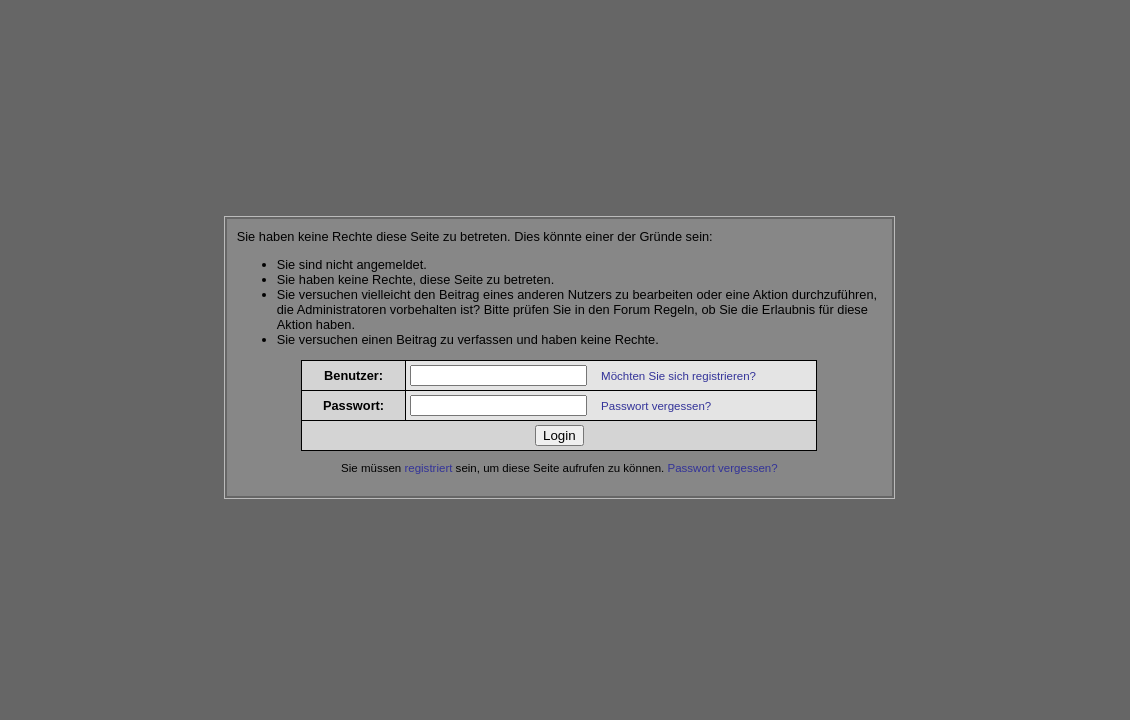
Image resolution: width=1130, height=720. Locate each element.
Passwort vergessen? (656, 406)
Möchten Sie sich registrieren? (678, 376)
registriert (428, 468)
